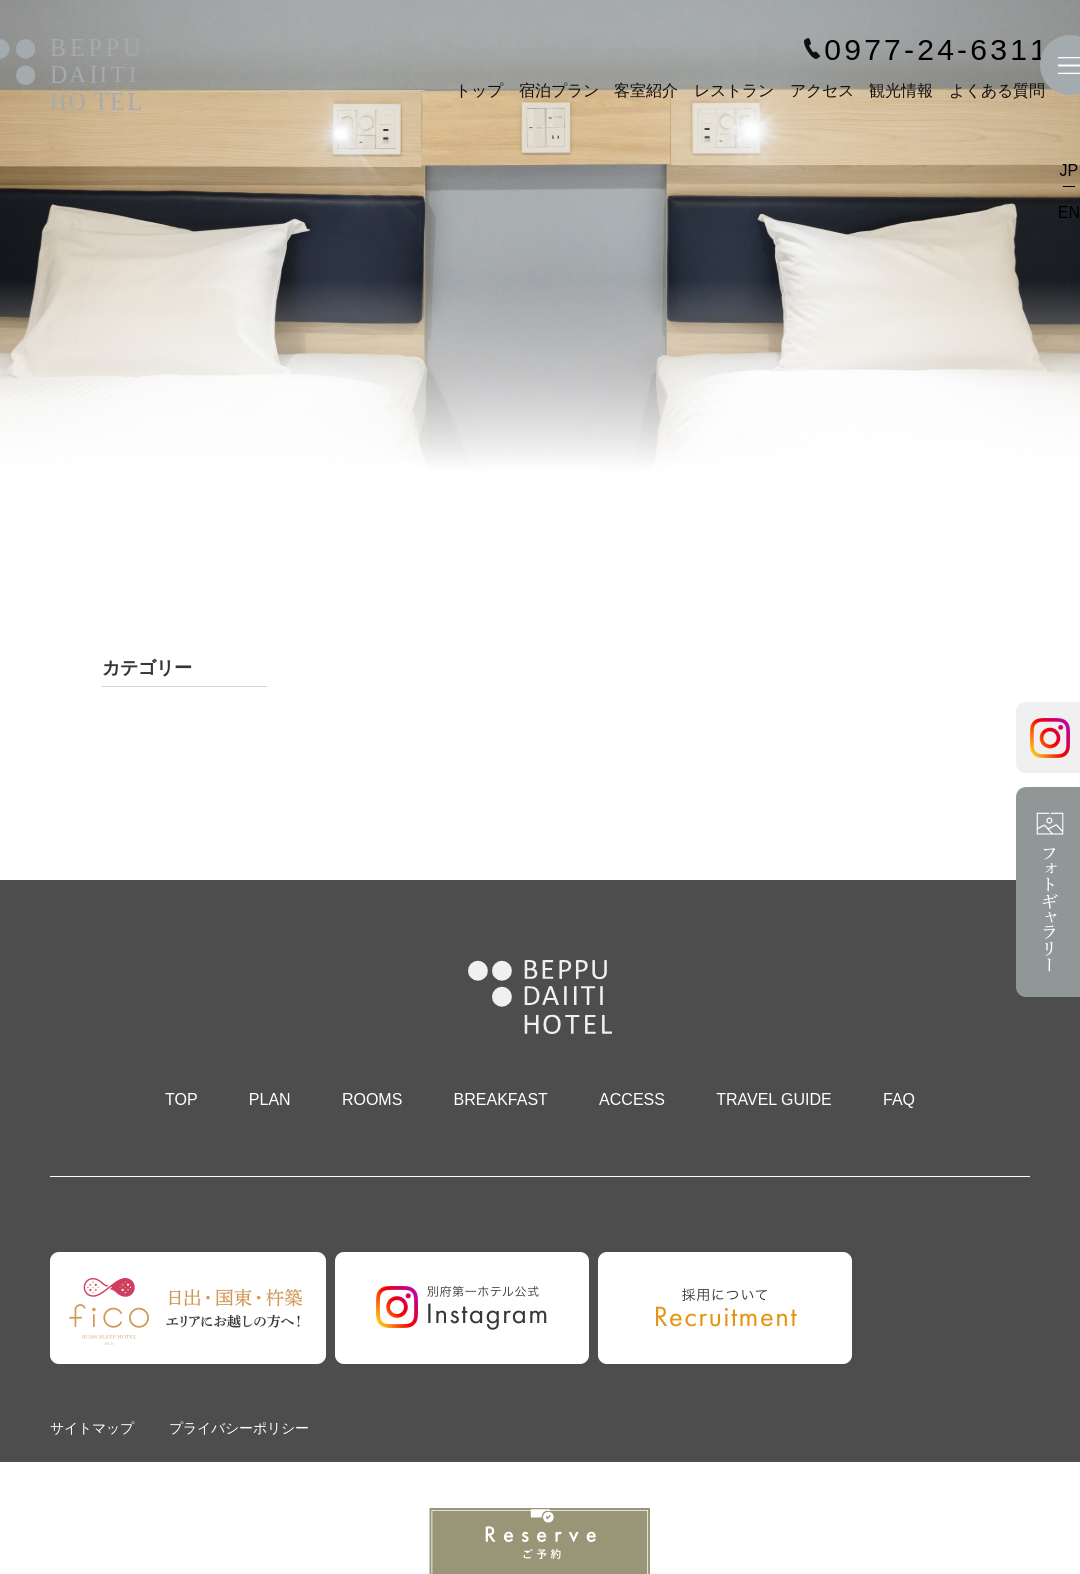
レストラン (734, 90)
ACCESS (632, 1099)
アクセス (822, 90)
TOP (181, 1099)
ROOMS (372, 1099)
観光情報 (901, 90)
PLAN (270, 1099)
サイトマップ (92, 1428)
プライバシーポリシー (239, 1428)
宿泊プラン (559, 90)
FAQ (899, 1099)
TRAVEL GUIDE (774, 1099)
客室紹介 (646, 90)
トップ (479, 90)
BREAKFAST (501, 1099)
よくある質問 (997, 90)
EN (1069, 212)
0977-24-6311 (937, 50)
